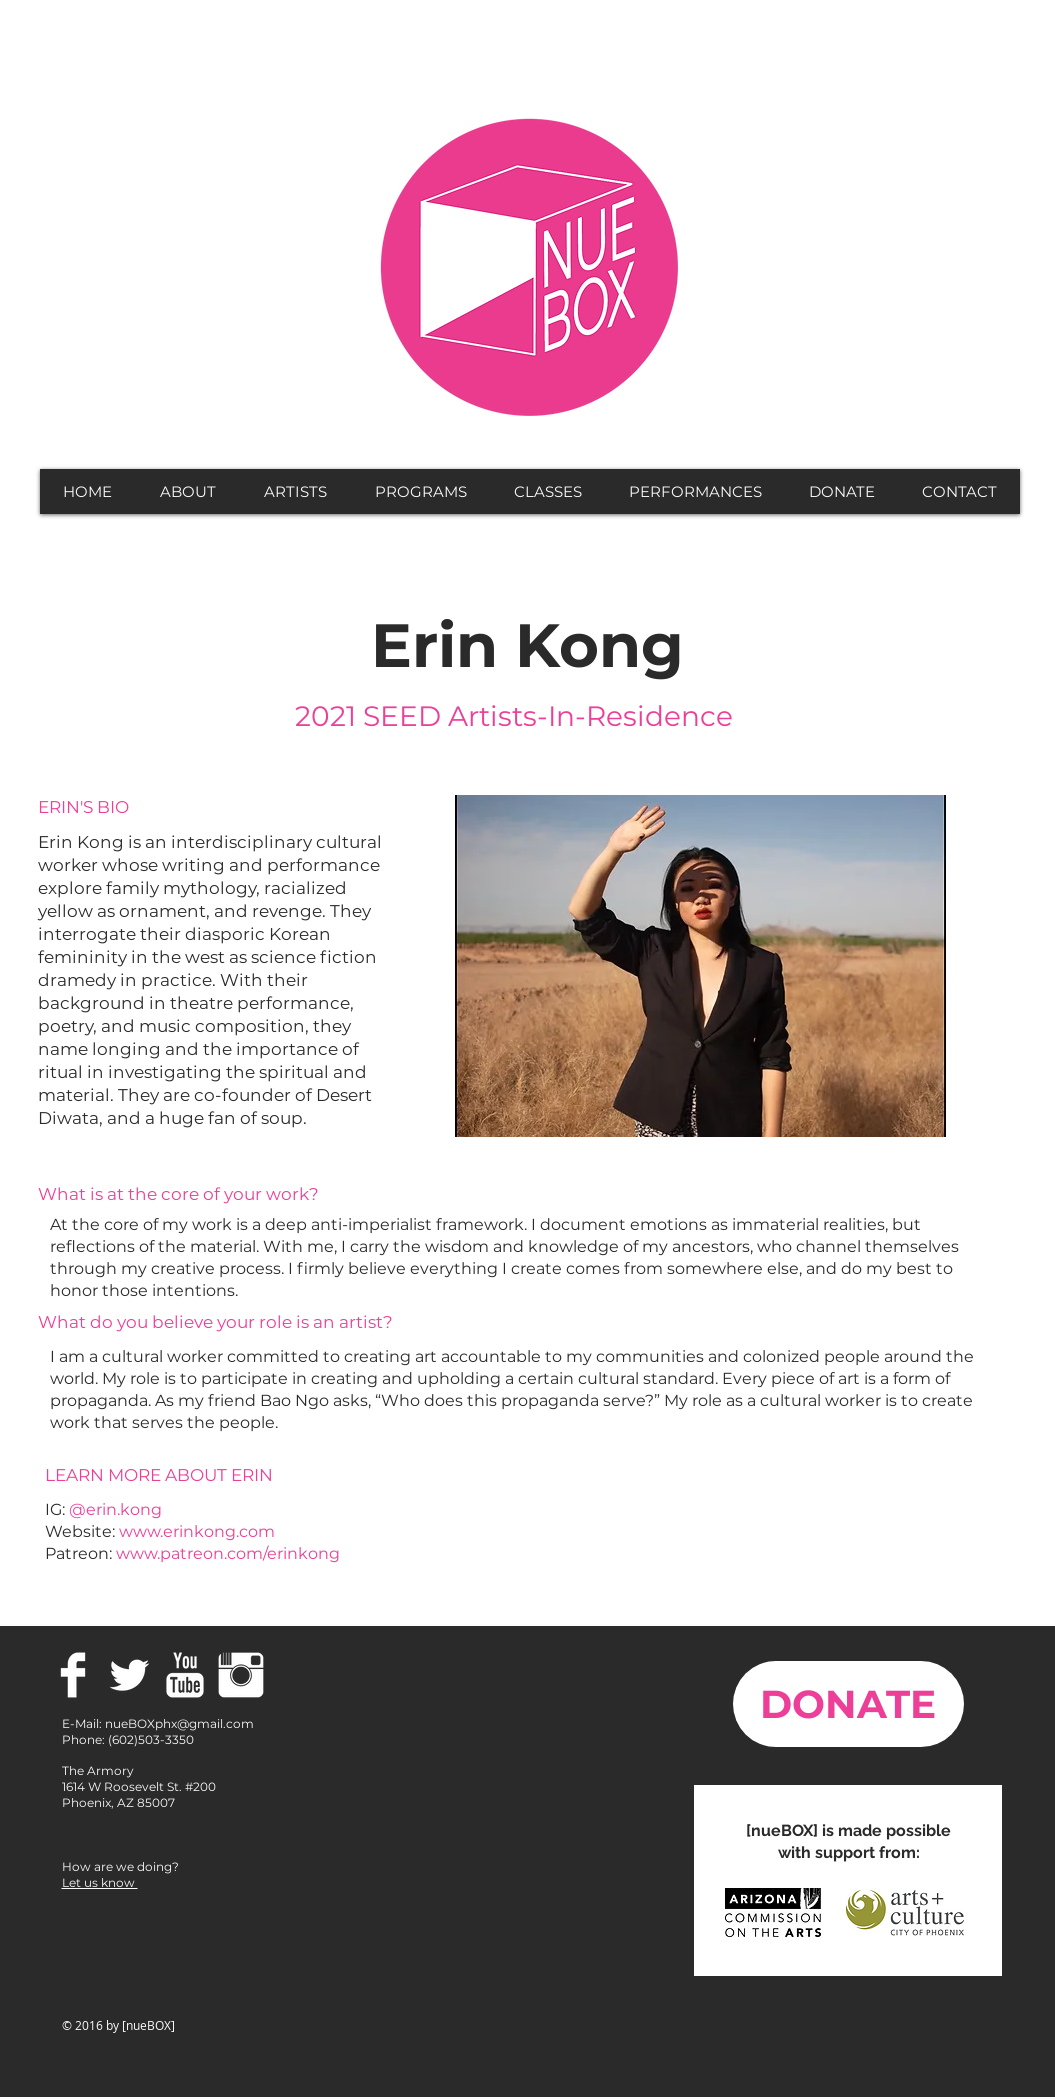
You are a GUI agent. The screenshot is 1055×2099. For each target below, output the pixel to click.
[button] (188, 491)
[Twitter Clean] (129, 1675)
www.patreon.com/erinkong (228, 1553)
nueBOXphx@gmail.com (179, 1723)
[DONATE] (848, 1704)
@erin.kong (115, 1509)
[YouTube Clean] (185, 1675)
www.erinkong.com (197, 1531)
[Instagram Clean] (241, 1675)
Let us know (100, 1882)
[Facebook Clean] (73, 1675)
